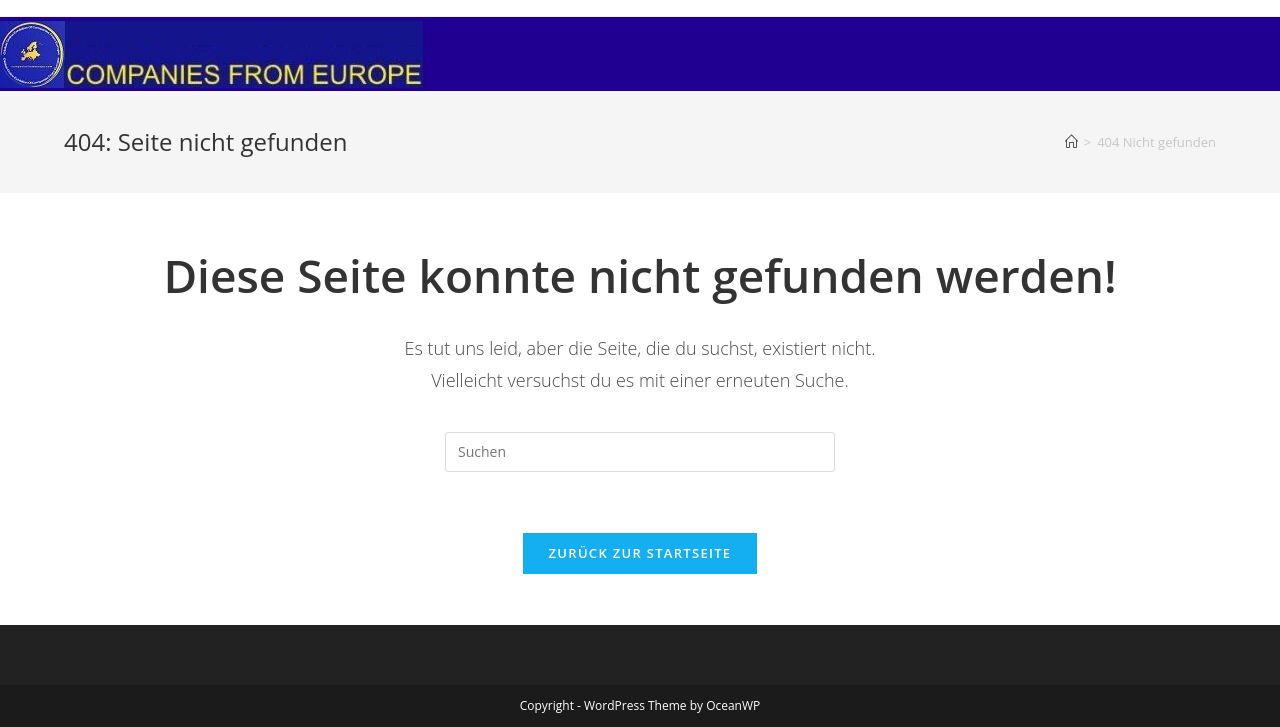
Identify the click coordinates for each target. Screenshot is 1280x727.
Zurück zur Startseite (640, 553)
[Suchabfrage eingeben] (640, 452)
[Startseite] (1071, 142)
